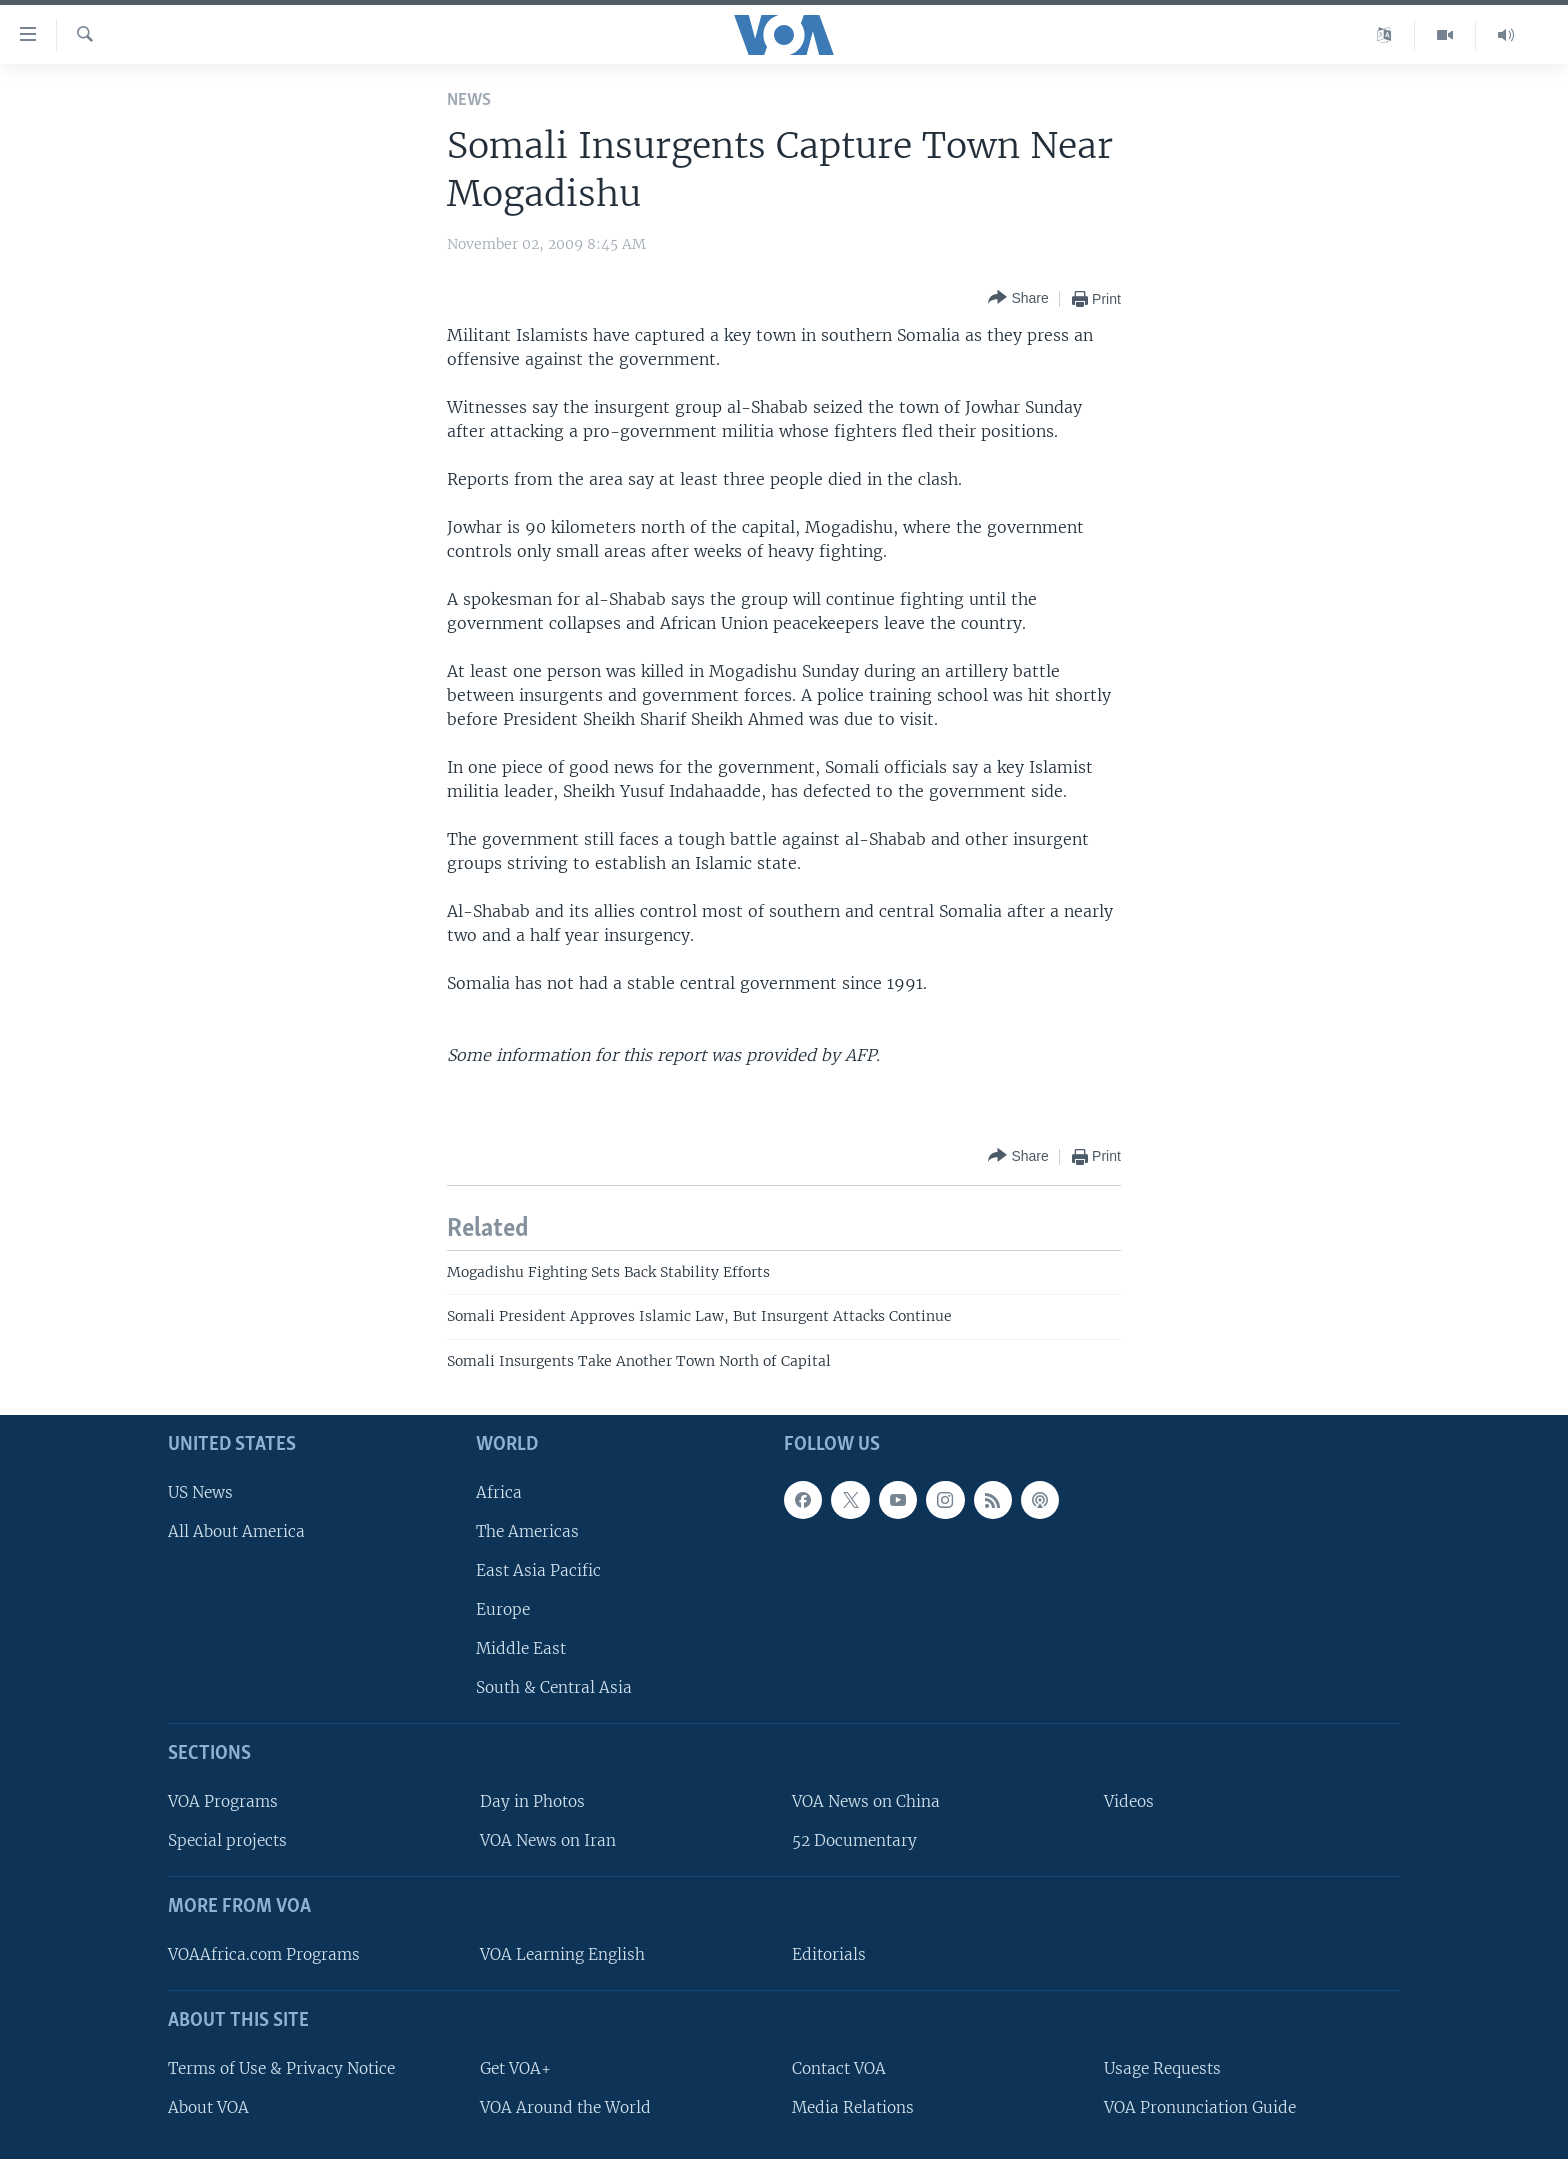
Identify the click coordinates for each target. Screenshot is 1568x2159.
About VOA (208, 2107)
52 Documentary (854, 1840)
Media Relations (853, 2107)
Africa (499, 1492)
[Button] (1018, 298)
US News (200, 1492)
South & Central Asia (554, 1687)
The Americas (527, 1531)
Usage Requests (1162, 2068)
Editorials (829, 1954)
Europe (503, 1609)
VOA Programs (223, 1801)
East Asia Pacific (538, 1570)
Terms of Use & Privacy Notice (281, 2068)
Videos (1129, 1801)
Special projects (227, 1840)
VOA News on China (866, 1801)
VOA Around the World (565, 2107)
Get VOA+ (515, 2068)
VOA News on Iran (548, 1840)
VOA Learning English (562, 1954)
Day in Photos (532, 1801)
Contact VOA (839, 2068)
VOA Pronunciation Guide (1200, 2107)
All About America (236, 1531)
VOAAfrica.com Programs (264, 1954)
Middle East (521, 1648)
